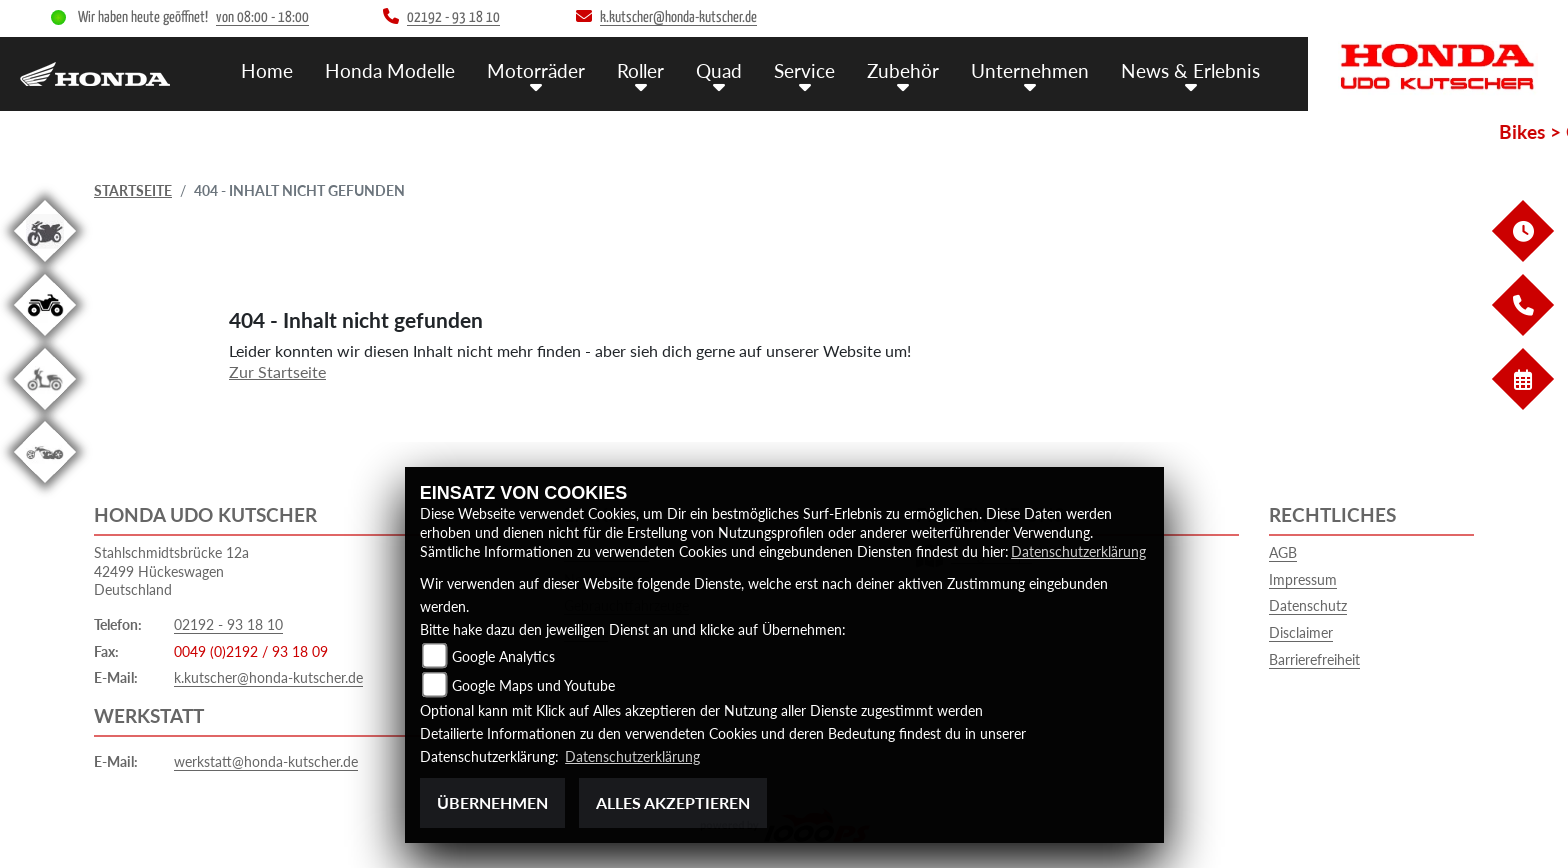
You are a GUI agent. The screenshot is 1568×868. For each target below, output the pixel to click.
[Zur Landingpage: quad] (45, 339)
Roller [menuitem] (640, 70)
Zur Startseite (277, 371)
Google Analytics (503, 656)
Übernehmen (492, 802)
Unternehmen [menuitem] (1030, 70)
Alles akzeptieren (673, 802)
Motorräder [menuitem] (536, 70)
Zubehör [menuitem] (903, 70)
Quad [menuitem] (719, 70)
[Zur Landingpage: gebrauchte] (45, 265)
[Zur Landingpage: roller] (45, 413)
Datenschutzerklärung (1078, 551)
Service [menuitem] (804, 70)
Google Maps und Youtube (533, 685)
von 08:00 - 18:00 (262, 17)
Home (267, 70)
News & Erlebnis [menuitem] (1190, 70)
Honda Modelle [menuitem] (390, 70)
